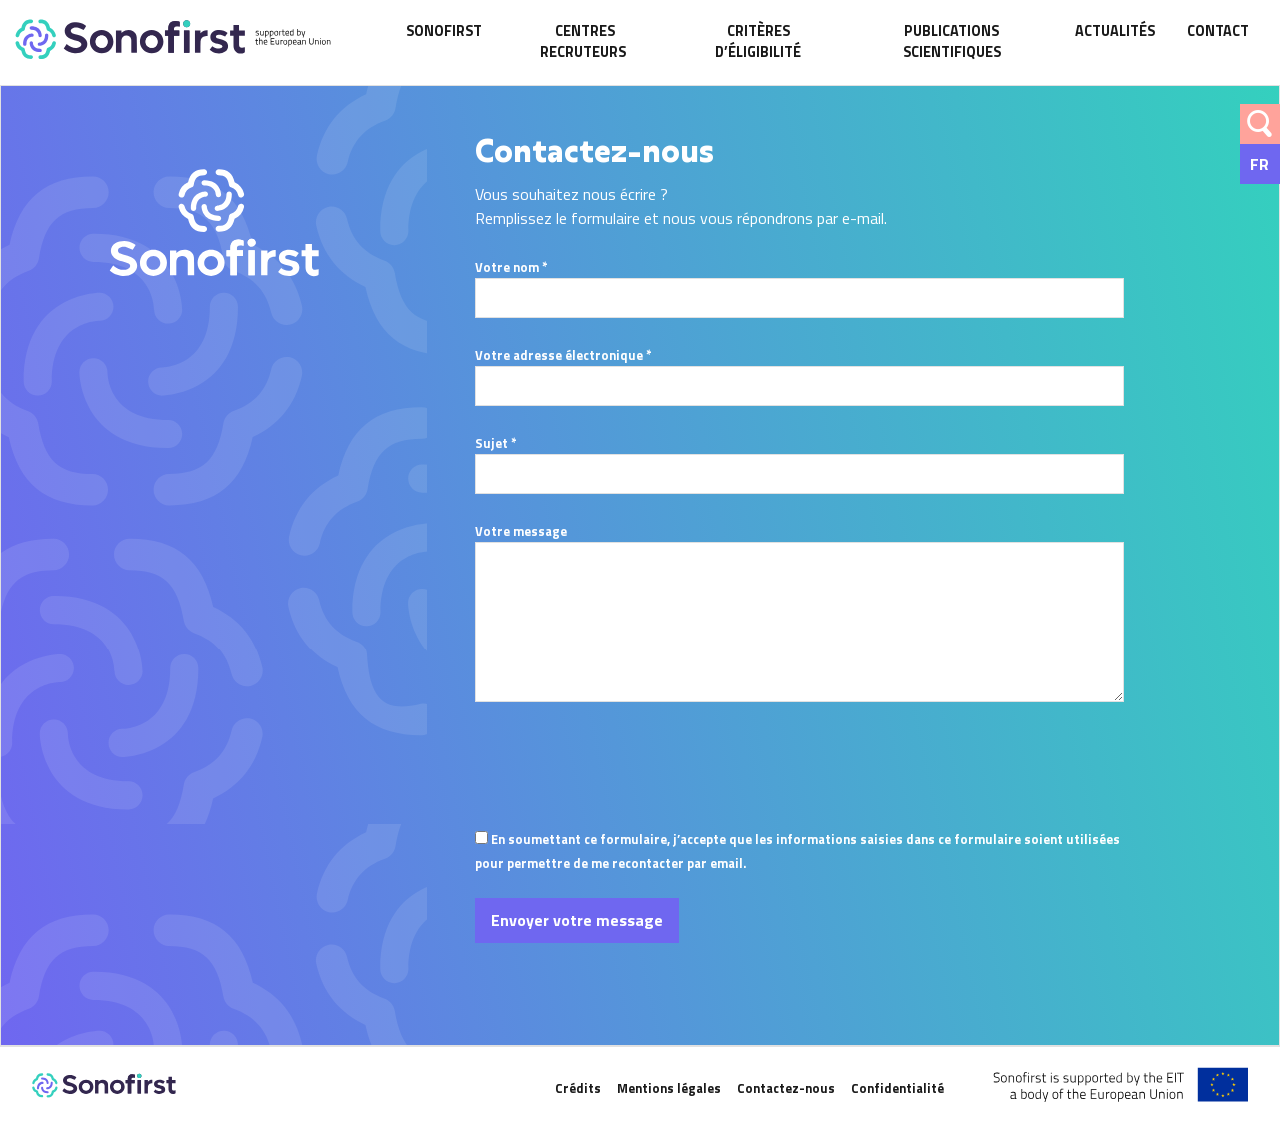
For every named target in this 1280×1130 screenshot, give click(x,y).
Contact (1218, 31)
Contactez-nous (786, 1088)
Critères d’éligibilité (758, 42)
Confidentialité (897, 1088)
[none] (1260, 164)
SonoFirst (444, 31)
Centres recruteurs (584, 42)
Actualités (1115, 31)
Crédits (578, 1088)
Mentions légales (669, 1088)
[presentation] (627, 807)
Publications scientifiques (952, 42)
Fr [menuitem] (1259, 164)
